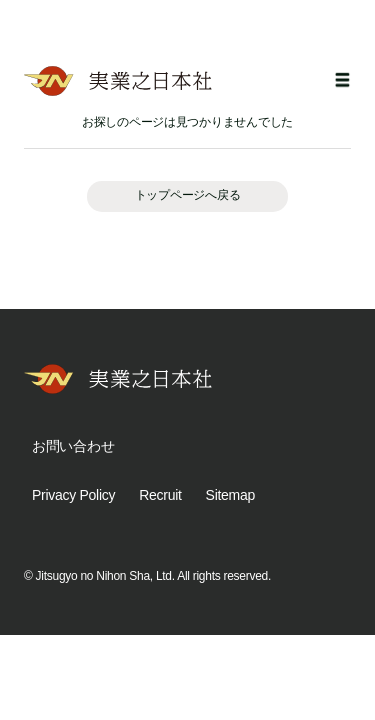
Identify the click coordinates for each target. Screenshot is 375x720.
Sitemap (230, 495)
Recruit (160, 495)
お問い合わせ (73, 446)
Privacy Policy (73, 495)
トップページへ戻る (187, 195)
